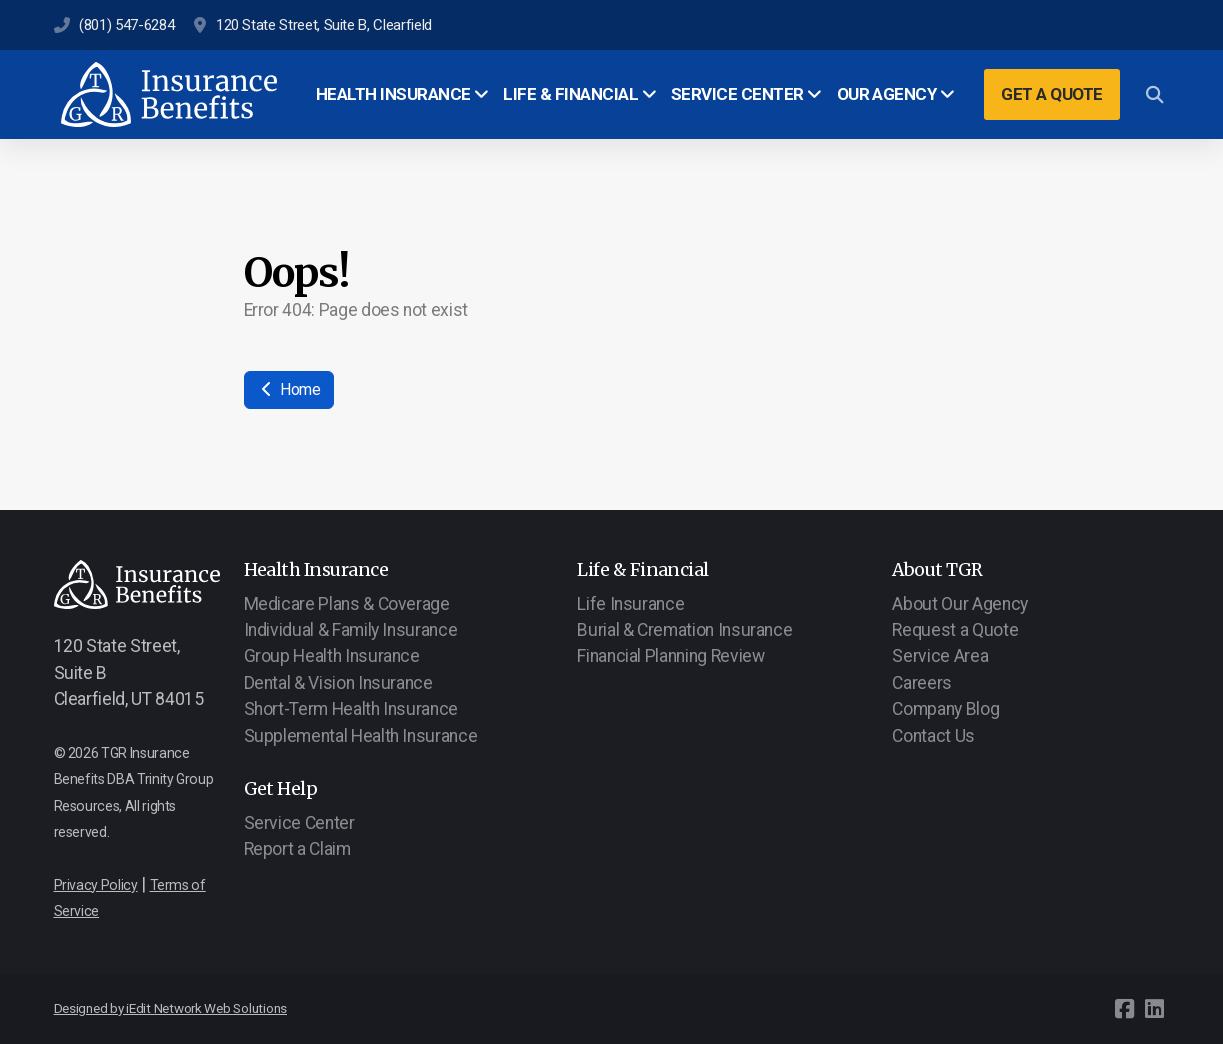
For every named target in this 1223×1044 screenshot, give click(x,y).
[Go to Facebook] (1125, 1009)
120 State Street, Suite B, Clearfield (324, 25)
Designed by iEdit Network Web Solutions (171, 1008)
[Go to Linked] (1155, 1009)
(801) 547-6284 (126, 25)
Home (289, 389)
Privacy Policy (96, 885)
